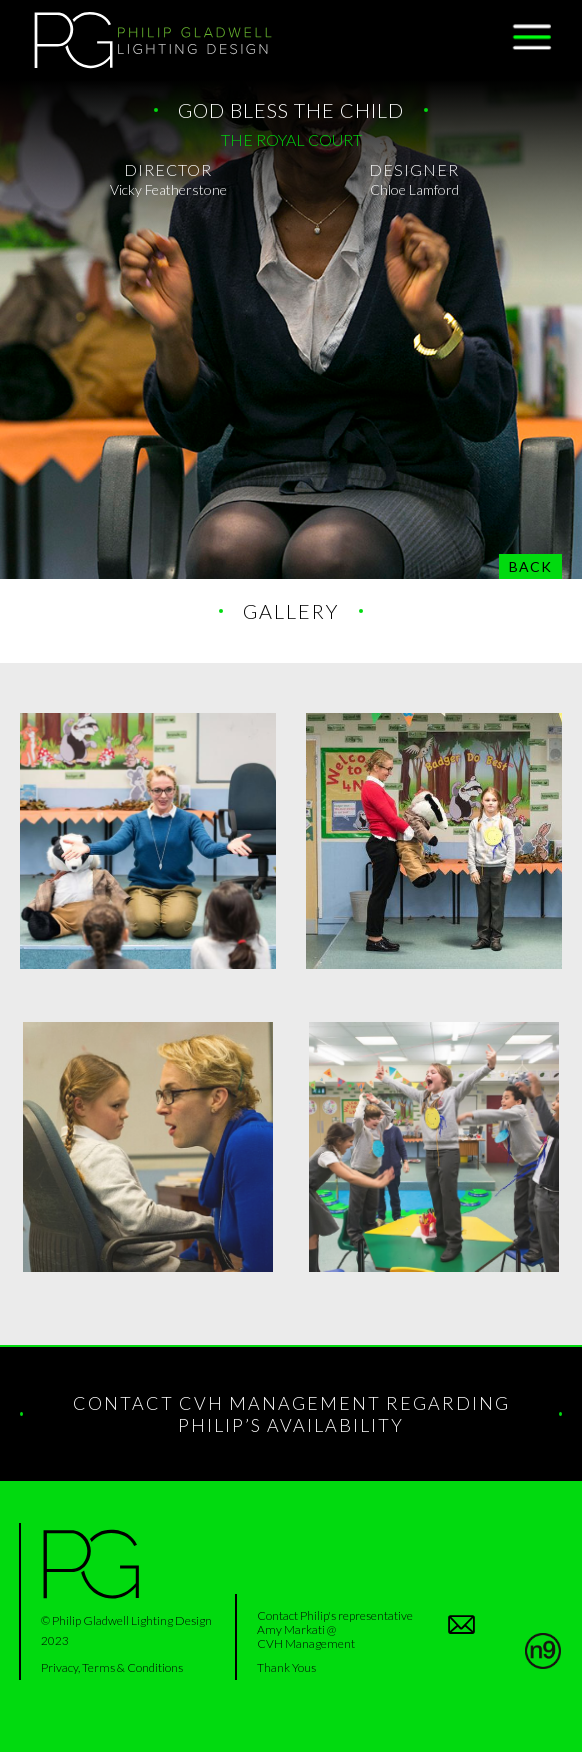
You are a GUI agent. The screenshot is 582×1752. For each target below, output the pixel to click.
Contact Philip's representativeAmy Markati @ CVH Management (335, 1629)
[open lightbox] (148, 841)
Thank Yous (286, 1667)
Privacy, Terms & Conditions (112, 1667)
